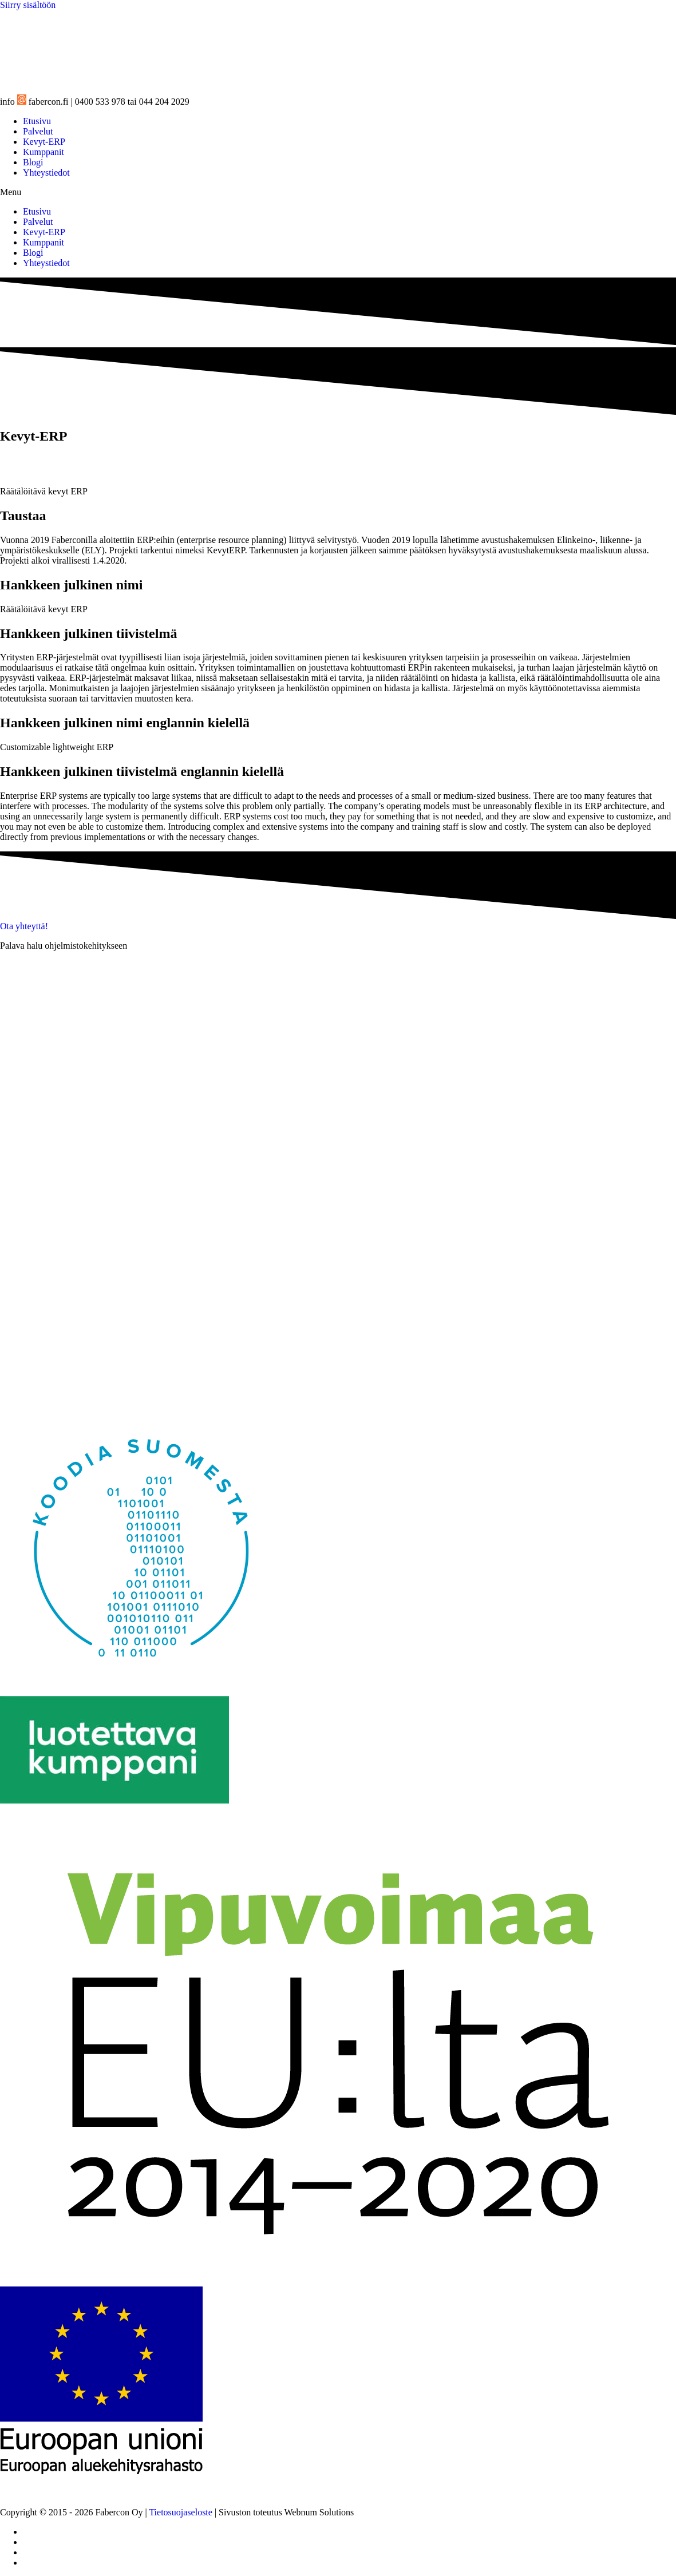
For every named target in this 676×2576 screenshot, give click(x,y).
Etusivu (37, 121)
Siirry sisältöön (28, 5)
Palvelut (38, 131)
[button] (338, 192)
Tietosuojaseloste (180, 2512)
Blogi (33, 162)
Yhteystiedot (46, 172)
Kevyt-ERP (44, 141)
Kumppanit (43, 152)
